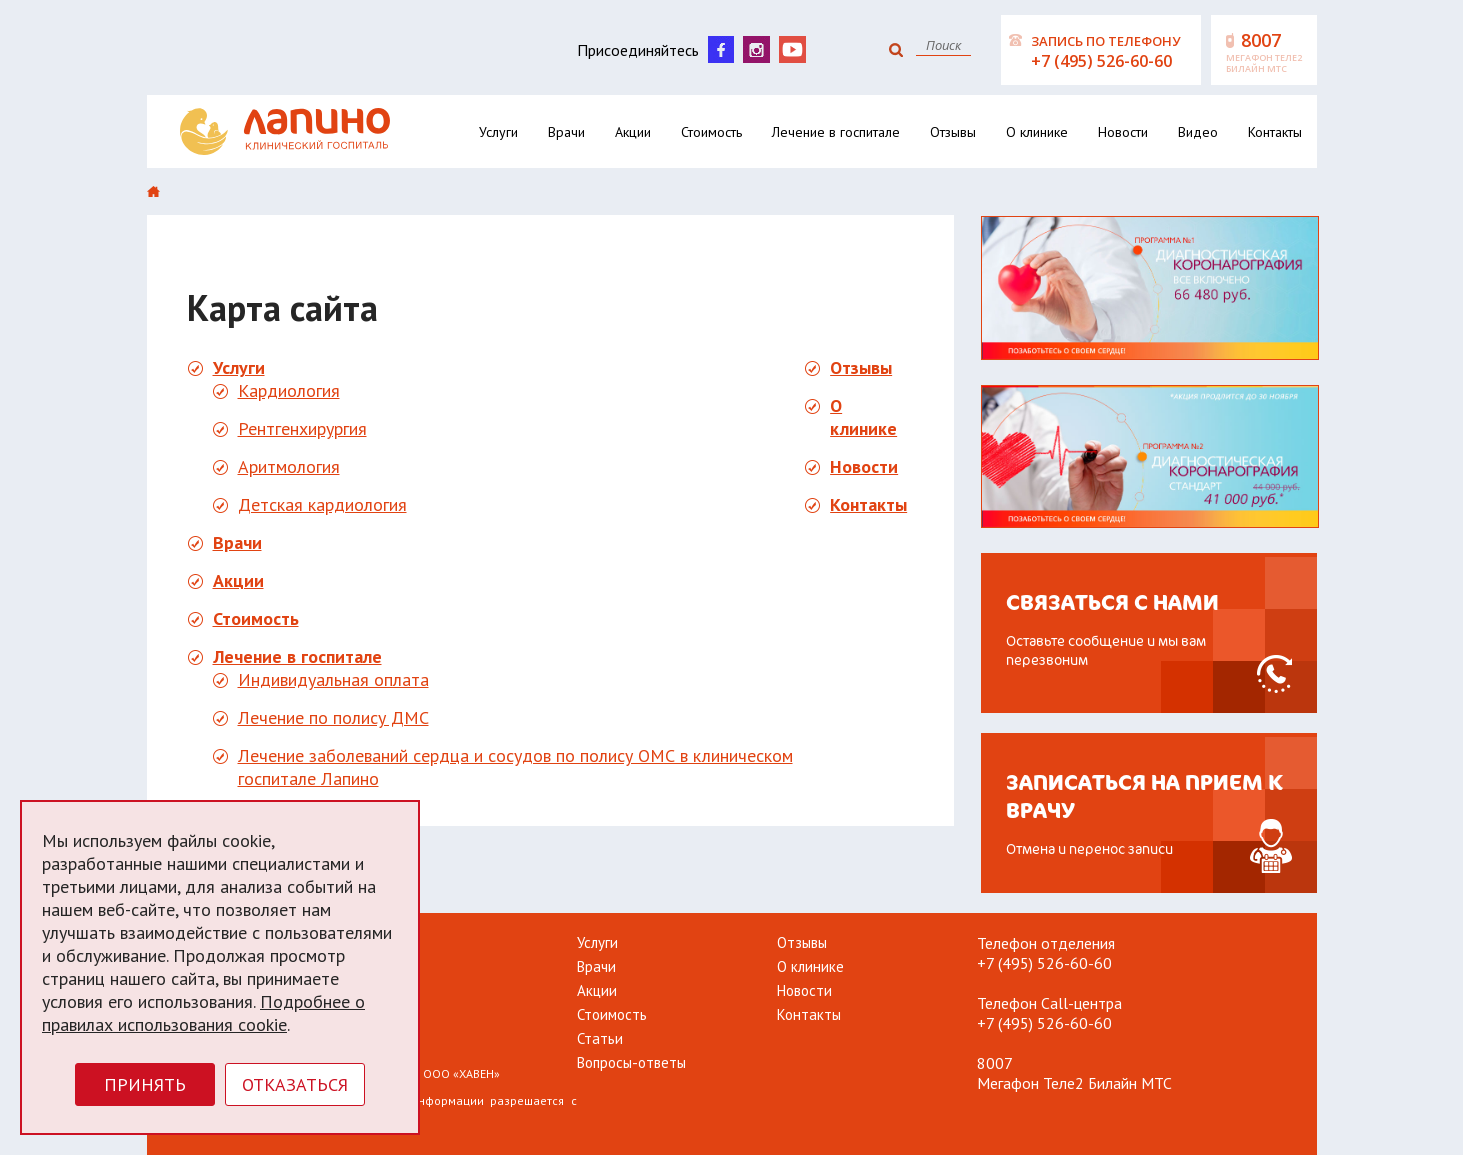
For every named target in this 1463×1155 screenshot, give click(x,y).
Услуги (498, 132)
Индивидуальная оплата (333, 679)
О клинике (1037, 132)
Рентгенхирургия (302, 428)
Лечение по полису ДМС (333, 717)
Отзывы (953, 132)
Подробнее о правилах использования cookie (203, 1013)
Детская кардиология (322, 504)
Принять (145, 1084)
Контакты (1275, 132)
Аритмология (289, 466)
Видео (1198, 132)
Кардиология (289, 390)
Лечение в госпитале (836, 132)
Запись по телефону (1113, 52)
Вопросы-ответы (631, 1062)
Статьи (600, 1038)
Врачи (566, 132)
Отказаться (295, 1084)
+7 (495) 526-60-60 (1044, 963)
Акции (633, 132)
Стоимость (711, 132)
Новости (1123, 132)
